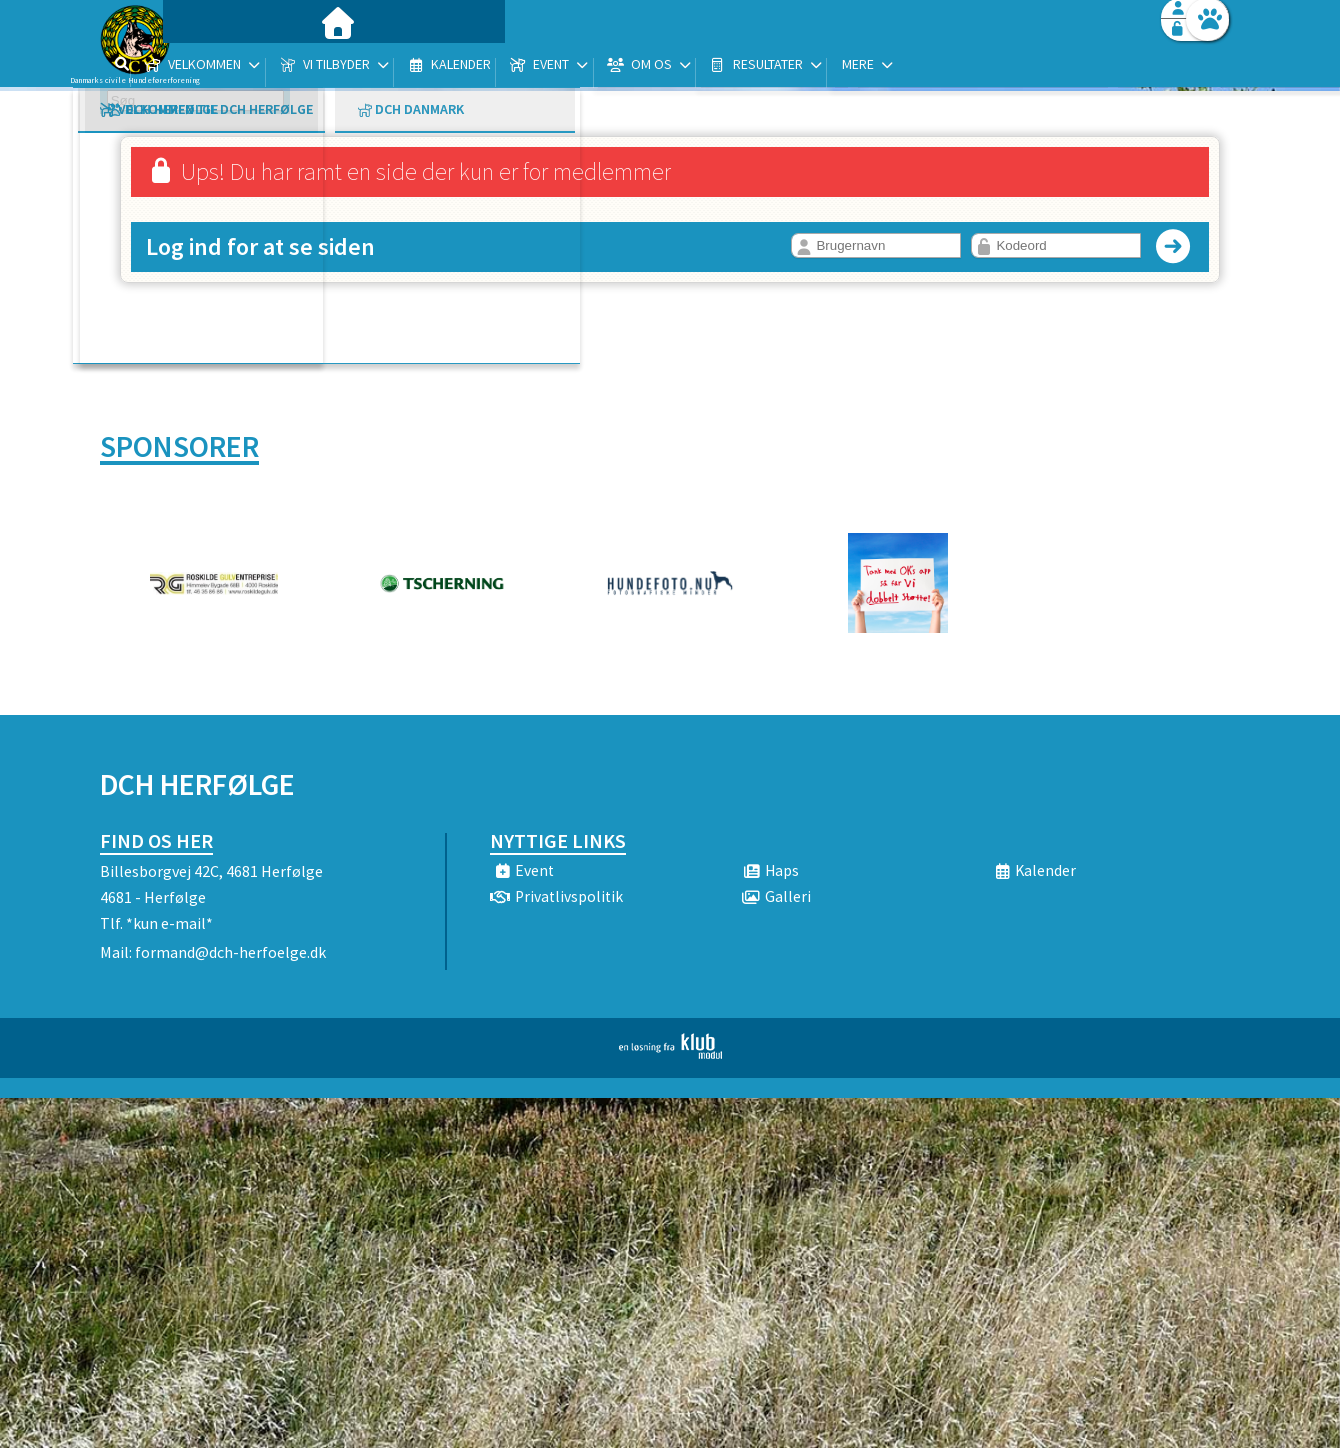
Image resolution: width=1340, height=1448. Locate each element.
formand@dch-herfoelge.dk (230, 952)
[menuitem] (225, 67)
